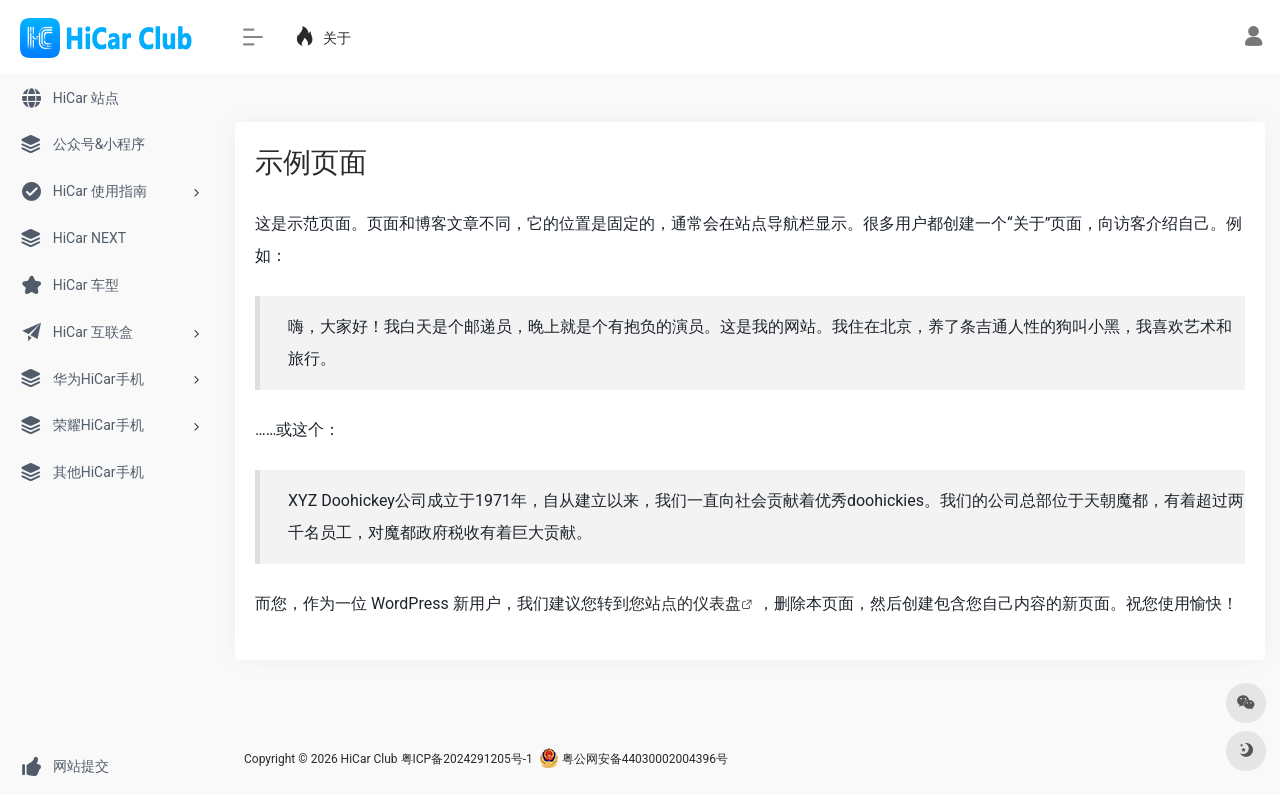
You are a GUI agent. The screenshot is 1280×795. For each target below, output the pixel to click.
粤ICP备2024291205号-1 (467, 759)
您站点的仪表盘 (685, 603)
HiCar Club (369, 759)
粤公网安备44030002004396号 (633, 759)
